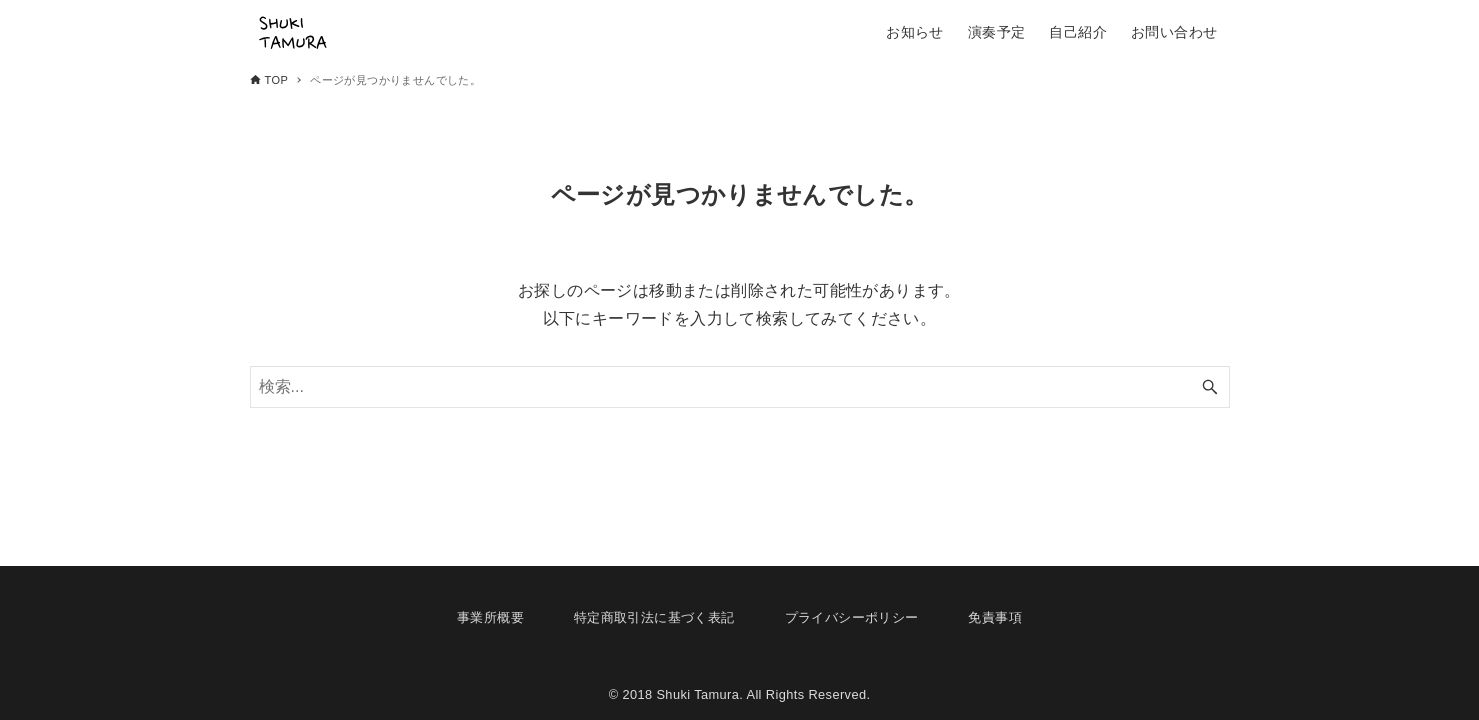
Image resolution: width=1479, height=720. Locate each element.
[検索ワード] (740, 387)
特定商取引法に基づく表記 (654, 617)
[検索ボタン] (1210, 387)
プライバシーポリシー (852, 617)
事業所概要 (490, 617)
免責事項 (995, 617)
